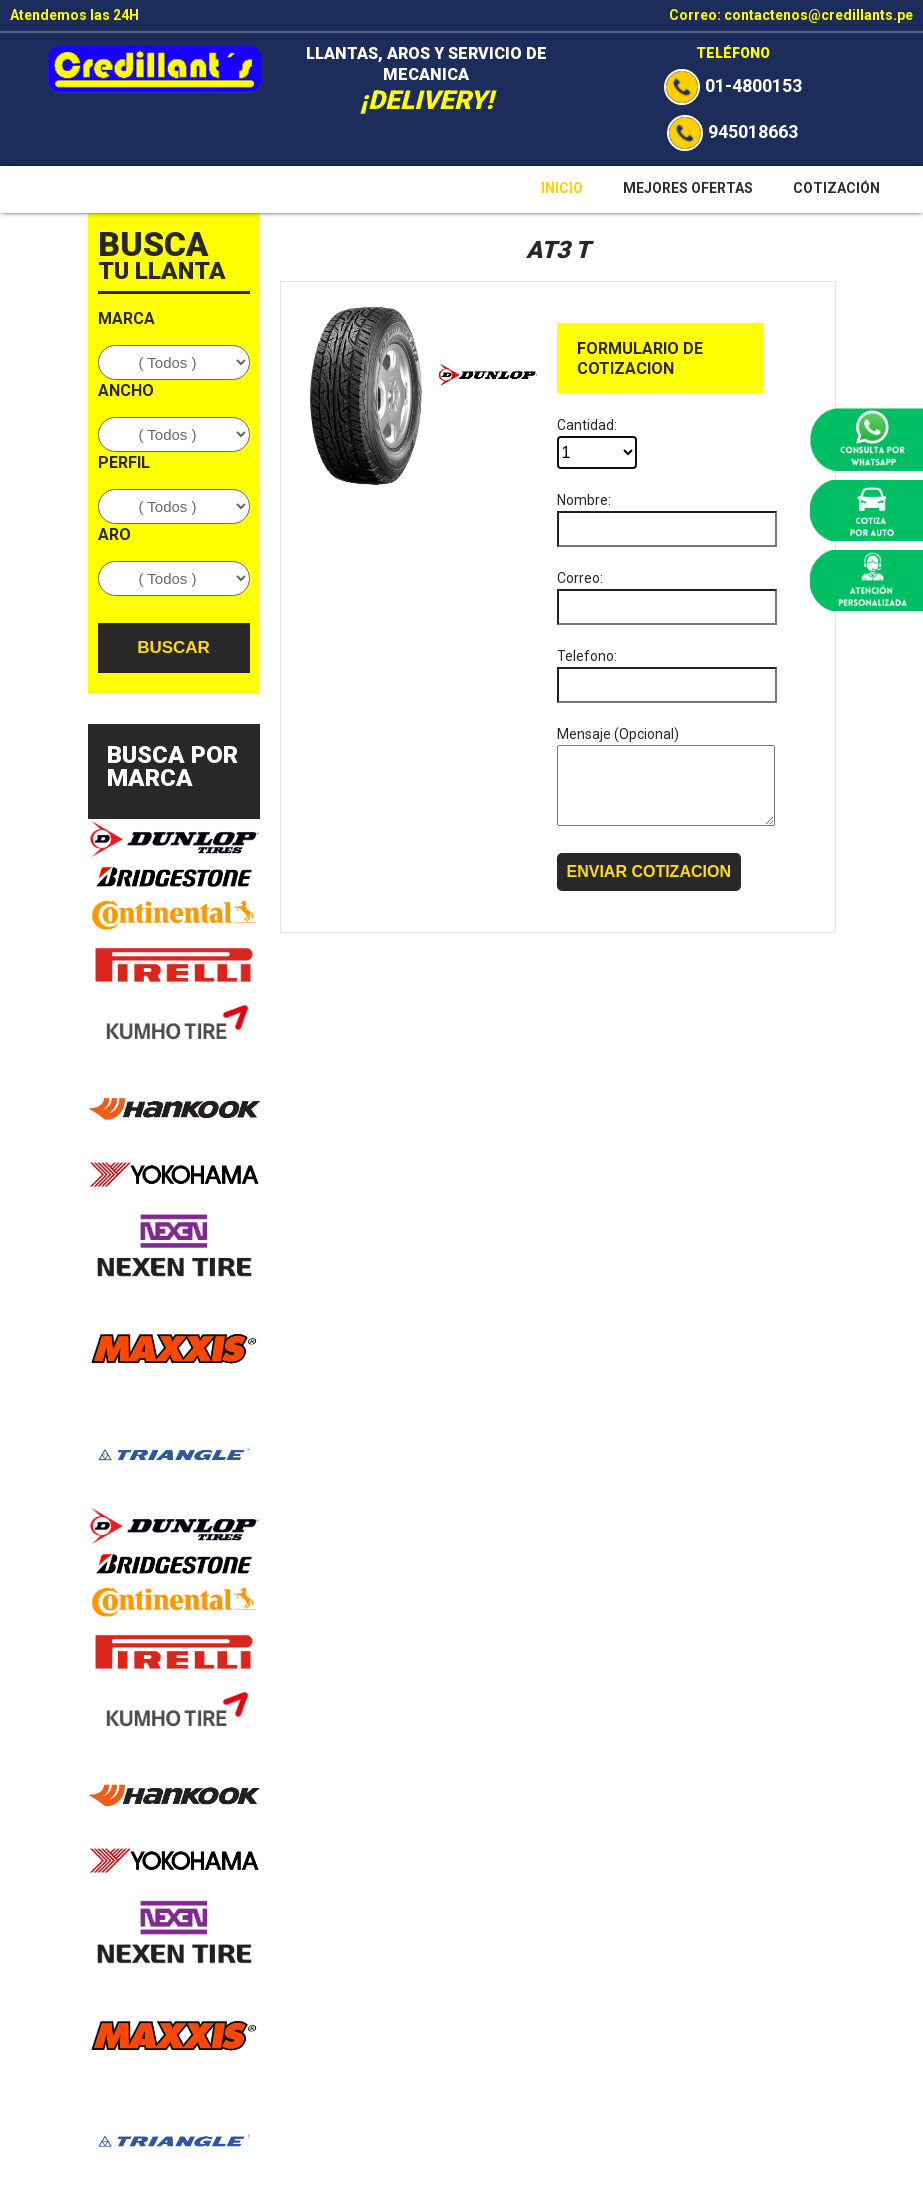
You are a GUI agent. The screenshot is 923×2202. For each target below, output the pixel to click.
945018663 (732, 131)
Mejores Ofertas (688, 188)
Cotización (836, 188)
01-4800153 (733, 85)
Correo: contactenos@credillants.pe (791, 15)
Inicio (562, 188)
